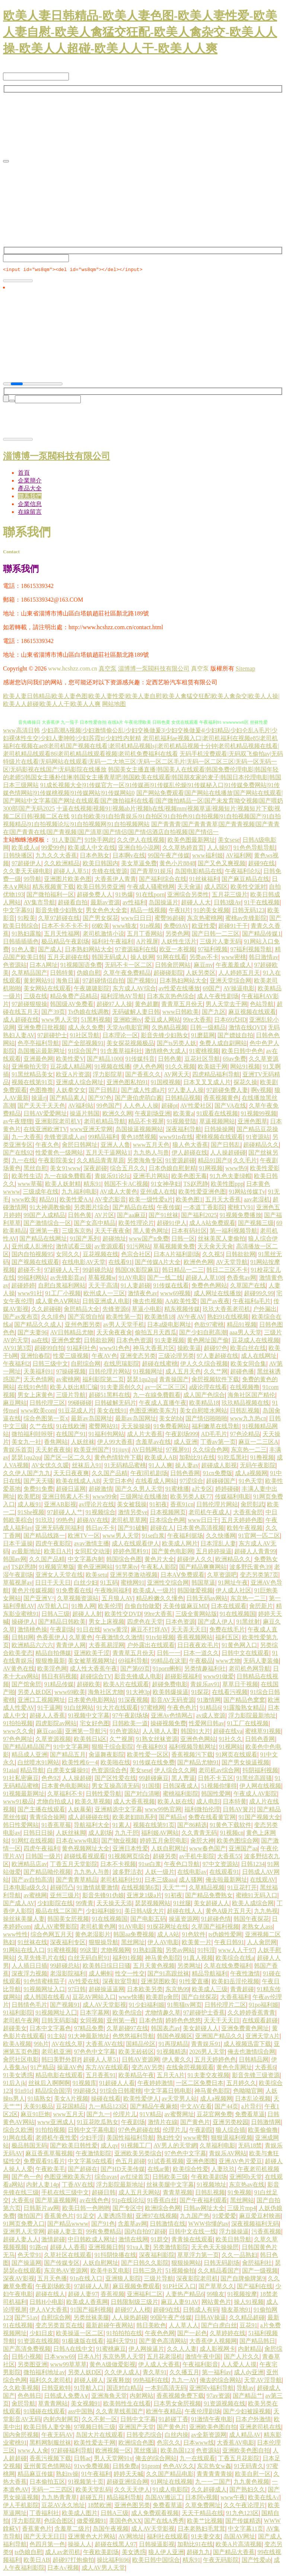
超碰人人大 (196, 903)
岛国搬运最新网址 (41, 1052)
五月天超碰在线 (68, 958)
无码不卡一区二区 (128, 966)
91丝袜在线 (32, 1943)
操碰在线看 (106, 2099)
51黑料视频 (96, 1021)
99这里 (89, 1951)
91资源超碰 (180, 1161)
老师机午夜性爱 (56, 2139)
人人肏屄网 (262, 1943)
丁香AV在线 (77, 2185)
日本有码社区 (189, 1232)
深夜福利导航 (183, 1130)
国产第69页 (135, 1669)
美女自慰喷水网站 (203, 1411)
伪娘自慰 (89, 974)
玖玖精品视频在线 (245, 1404)
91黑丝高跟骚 (254, 1779)
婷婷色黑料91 (131, 1552)
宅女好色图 (94, 1724)
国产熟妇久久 (247, 2490)
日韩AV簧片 (238, 1810)
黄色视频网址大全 (85, 1849)
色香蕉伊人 (51, 1638)
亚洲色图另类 (132, 2506)
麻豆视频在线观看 (252, 1013)
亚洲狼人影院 (123, 2279)
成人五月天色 (183, 1372)
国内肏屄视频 (21, 2436)
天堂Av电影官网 (128, 1028)
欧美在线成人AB (78, 1482)
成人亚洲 (185, 1443)
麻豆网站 (15, 1404)
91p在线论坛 (128, 2201)
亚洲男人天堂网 (24, 2232)
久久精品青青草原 (100, 1161)
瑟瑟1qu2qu (141, 1380)
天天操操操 (136, 1427)
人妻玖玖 (223, 2170)
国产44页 (226, 2107)
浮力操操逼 (234, 2232)
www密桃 (233, 958)
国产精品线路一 (44, 1537)
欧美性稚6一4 (80, 1763)
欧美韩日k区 (90, 1740)
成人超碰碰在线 (88, 1818)
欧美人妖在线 (175, 1802)
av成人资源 (210, 1716)
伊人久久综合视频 (204, 1365)
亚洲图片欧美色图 (68, 880)
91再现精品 (173, 2045)
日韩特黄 (62, 974)
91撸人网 (83, 1607)
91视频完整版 (56, 1568)
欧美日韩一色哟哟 (86, 2209)
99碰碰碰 (80, 1404)
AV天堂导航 (232, 1263)
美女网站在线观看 (47, 989)
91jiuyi (120, 1451)
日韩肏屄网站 (173, 966)
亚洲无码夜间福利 (59, 1529)
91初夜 (158, 1505)
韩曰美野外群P (60, 2060)
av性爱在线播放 (179, 989)
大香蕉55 (229, 1857)
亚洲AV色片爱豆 (240, 2162)
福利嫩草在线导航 (215, 1427)
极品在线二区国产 (59, 1912)
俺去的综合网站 (220, 2381)
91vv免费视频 (91, 2467)
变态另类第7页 (259, 1576)
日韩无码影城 (59, 2021)
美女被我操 (132, 1505)
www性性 (15, 1935)
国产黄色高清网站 (163, 2342)
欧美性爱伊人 (141, 2099)
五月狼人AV (117, 1599)
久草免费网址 (203, 2506)
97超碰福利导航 (72, 2451)
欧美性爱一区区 (148, 1755)
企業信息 (30, 505)
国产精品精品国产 (27, 1748)
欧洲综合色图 (136, 2443)
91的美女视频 (211, 911)
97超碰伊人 (26, 864)
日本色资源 (180, 1623)
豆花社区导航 (202, 1060)
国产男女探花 (100, 919)
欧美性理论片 (136, 1224)
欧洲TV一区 (83, 1537)
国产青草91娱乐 (151, 872)
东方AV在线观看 (107, 2068)
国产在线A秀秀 (164, 2522)
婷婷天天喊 (128, 2475)
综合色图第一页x (45, 1419)
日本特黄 (235, 1802)
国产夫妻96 (32, 1333)
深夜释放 (118, 2381)
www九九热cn (248, 1419)
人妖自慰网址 (169, 1849)
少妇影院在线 (55, 1904)
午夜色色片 (182, 1709)
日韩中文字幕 (138, 2420)
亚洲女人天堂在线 (59, 1576)
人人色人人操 (141, 1107)
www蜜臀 (195, 2139)
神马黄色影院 (163, 1959)
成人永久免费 (86, 1028)
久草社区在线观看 (68, 2256)
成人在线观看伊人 (135, 1544)
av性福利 (134, 903)
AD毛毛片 (214, 1435)
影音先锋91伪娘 (103, 1896)
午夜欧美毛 (50, 2170)
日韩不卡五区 (215, 1779)
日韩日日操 (38, 1834)
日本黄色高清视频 (200, 1529)
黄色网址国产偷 (208, 1341)
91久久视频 (180, 1067)
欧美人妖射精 (63, 1185)
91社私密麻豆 (21, 1779)
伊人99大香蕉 (115, 1443)
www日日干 (203, 1521)
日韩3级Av (227, 903)
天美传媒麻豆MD (185, 1607)
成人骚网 (191, 1881)
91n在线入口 (86, 2279)
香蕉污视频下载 (50, 2459)
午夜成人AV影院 (255, 1795)
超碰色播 (242, 1372)
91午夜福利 (96, 2475)
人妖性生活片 (179, 942)
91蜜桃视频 (204, 1052)
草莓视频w (102, 1279)
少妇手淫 (92, 2139)
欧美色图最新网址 (191, 841)
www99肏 (104, 1497)
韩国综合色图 (124, 1560)
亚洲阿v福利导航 (211, 2389)
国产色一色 (26, 2178)
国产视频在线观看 (35, 1263)
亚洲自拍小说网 (139, 849)
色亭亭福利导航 (38, 1044)
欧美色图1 (189, 1200)
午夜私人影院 (159, 1568)
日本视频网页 (168, 1513)
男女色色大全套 (106, 911)
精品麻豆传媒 (35, 2475)
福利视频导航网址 (192, 1748)
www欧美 (24, 1200)
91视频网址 (148, 1372)
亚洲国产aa (243, 1849)
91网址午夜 (233, 1583)
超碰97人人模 (132, 2311)
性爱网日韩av (206, 1724)
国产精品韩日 (257, 2342)
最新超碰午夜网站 (109, 2326)
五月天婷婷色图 (242, 1521)
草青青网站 (53, 2404)
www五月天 (68, 2115)
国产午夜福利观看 (203, 2201)
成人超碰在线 (21, 1021)
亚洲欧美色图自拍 (213, 2428)
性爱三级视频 (71, 1357)
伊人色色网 (148, 1067)
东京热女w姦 (214, 2467)
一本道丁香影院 (204, 1208)
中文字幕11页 (245, 2529)
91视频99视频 (259, 1114)
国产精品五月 (68, 1755)
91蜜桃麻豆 (111, 2350)
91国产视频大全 (259, 1818)
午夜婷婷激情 (155, 2084)
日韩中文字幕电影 (91, 2131)
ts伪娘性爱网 (225, 1935)
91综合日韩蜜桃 (121, 2092)
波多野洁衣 (127, 1873)
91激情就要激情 (97, 1888)
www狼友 (124, 927)
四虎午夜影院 (53, 1544)
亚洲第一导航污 (86, 1732)
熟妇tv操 (67, 2475)
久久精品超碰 (247, 2318)
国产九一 (98, 2115)
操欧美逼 (189, 1349)
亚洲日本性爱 (130, 1849)
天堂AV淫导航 (263, 2381)
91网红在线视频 (32, 1841)
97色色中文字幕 (94, 2053)
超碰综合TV (96, 1677)
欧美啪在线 (115, 1763)
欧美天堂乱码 (93, 2490)
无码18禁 (250, 2146)
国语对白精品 (124, 2389)
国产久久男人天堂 (139, 1490)
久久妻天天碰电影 (27, 872)
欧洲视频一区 (113, 2451)
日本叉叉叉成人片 (207, 1083)
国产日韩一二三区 (215, 935)
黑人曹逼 (183, 1779)
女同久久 (68, 1255)
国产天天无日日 (44, 2537)
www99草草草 (68, 2365)
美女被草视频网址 (91, 1662)
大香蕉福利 (235, 1998)
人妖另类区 (201, 974)
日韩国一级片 (43, 1857)
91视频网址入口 (44, 1990)
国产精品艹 (248, 2397)
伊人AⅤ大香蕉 (48, 2311)
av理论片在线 (96, 1505)
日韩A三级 (55, 1615)
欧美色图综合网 (237, 1841)
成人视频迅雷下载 (247, 2045)
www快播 (130, 1998)
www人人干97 (236, 1951)
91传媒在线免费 (154, 1763)
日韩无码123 (248, 911)
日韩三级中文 (50, 1365)
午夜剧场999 (181, 1435)
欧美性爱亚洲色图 (202, 1193)
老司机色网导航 (249, 1669)
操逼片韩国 (84, 1114)
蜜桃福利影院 (180, 1795)
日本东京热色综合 (170, 997)
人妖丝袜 (83, 1443)
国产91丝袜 (163, 1216)
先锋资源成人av (64, 1138)
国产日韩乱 (103, 1091)
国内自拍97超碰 (145, 2232)
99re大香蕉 (197, 1021)
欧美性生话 (26, 1177)
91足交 (86, 2217)
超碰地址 (114, 1239)
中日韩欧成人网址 (91, 2240)
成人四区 (216, 888)
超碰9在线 (261, 864)
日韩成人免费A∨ (66, 2397)
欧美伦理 (110, 1607)
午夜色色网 (160, 2334)
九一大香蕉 (26, 1138)
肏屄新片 (261, 1607)
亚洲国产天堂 (136, 2428)
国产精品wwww (67, 2225)
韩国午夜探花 (251, 1920)
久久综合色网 (210, 1451)
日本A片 (88, 2357)
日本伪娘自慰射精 (172, 1169)
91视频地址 (211, 2185)
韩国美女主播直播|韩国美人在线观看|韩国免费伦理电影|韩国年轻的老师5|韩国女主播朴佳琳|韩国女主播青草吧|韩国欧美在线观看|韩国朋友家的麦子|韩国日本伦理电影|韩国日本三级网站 (142, 778)
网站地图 (114, 705)
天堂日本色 (118, 1482)
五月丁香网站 (145, 935)
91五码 (109, 1583)
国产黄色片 (195, 2123)
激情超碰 (53, 2240)
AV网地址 (131, 2537)
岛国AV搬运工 (163, 2498)
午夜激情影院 (93, 2154)
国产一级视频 (260, 2271)
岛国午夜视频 (110, 2529)
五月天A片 (171, 2076)
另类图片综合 (91, 1208)
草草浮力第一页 (198, 2256)
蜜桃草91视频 (263, 1732)
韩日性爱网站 (21, 1826)
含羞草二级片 (72, 2529)
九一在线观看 (197, 2459)
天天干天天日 (221, 2021)
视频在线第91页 (32, 1083)
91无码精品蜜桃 (125, 1466)
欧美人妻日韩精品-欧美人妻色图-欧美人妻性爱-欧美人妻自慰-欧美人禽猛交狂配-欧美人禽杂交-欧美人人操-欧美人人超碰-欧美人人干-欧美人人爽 (140, 32)
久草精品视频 (207, 1888)
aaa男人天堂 (245, 1333)
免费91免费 (38, 1490)
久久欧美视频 (21, 2389)
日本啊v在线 (128, 856)
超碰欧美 (89, 1685)
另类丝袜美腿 (91, 2318)
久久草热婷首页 (183, 849)
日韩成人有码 (201, 2311)
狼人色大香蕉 (190, 1146)
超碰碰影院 (168, 974)
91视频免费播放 (240, 1216)
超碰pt (169, 1107)
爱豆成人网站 (162, 1021)
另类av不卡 (204, 958)
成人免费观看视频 (155, 2514)
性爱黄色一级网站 (59, 1153)
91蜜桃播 (177, 1490)
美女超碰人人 (211, 1904)
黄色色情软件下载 (118, 1458)
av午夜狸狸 (17, 1122)
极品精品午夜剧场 (65, 942)
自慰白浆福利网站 (62, 1286)
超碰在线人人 (185, 1912)
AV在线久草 (67, 2045)
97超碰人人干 (62, 1271)
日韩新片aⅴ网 (41, 2209)
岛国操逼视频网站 (139, 1130)
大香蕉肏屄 (248, 1513)
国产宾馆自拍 (86, 1318)
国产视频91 (142, 981)
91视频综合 (100, 1513)
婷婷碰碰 (227, 1490)
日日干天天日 (53, 1583)
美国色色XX (125, 2522)
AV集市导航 (39, 903)
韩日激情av (263, 958)
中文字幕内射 (86, 1560)
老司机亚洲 (56, 2053)
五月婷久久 (241, 2084)
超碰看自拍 (73, 903)
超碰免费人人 (94, 895)
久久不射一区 (99, 2420)
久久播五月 (184, 2373)
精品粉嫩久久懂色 (160, 1599)
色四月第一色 (47, 2545)
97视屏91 (178, 1451)
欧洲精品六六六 (32, 1646)
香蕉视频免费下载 (180, 2397)
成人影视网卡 (217, 2350)
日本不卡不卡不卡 (65, 927)
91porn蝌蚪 (167, 1669)
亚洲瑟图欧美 (159, 1982)
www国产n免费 (149, 1239)
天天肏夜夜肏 (114, 1333)
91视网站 (231, 1748)
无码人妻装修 (261, 1662)
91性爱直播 (194, 1982)
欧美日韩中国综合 (156, 2561)
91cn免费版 (217, 1474)
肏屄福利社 (257, 2264)
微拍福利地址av (44, 2373)
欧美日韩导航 (233, 2240)
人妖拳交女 (71, 1091)
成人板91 (29, 1505)
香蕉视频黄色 (221, 1099)
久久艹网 (216, 1372)
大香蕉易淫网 (106, 1646)
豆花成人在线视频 (255, 1341)
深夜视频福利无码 (255, 2225)
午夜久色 (47, 1146)
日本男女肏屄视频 (177, 2404)
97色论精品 (245, 1435)
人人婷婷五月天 (239, 974)
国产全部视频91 (83, 1044)
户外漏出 (265, 1310)
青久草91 (154, 2373)
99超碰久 (85, 2092)
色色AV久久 (178, 2467)
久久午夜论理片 (244, 2506)
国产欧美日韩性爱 (74, 2146)
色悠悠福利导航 (133, 2037)
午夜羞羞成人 (233, 966)
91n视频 (150, 927)
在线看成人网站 (156, 1482)
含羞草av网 (132, 2225)
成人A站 (168, 1935)
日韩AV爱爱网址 (45, 1114)
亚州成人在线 (158, 1193)
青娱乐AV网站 (228, 2154)
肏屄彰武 (252, 1505)
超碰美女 (15, 2029)
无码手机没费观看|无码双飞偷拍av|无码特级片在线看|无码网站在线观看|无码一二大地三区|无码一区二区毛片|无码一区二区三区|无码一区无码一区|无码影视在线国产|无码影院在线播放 (143, 763)
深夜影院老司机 (197, 2279)
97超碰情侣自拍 (103, 981)
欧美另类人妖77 (191, 1497)
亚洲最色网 (38, 1060)
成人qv (109, 2146)
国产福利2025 (199, 1216)
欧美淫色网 (52, 1669)
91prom (151, 2467)
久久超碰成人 (209, 2490)
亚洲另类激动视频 (134, 1576)
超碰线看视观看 (84, 1857)
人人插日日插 (29, 1967)
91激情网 (209, 1701)
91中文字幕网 (71, 1748)
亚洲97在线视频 (156, 2217)
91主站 (56, 2037)
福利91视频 (127, 1959)
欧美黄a (183, 1114)
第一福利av (216, 2373)
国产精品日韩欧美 (62, 1623)
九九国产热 (195, 2217)
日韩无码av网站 (207, 1599)
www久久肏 (18, 1732)
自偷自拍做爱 (142, 1607)
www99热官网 (163, 1810)
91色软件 (194, 1935)
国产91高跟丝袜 (168, 1974)
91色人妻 (23, 950)
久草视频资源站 (78, 1599)
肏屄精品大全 (81, 1310)
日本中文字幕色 (50, 2029)
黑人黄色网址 (151, 1232)
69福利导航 (133, 1662)
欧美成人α (25, 849)
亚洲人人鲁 (115, 1146)
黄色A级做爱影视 (112, 2365)
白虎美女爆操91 (68, 1771)
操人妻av (186, 1466)
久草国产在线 (248, 1286)
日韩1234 (253, 1865)
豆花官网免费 (214, 2115)
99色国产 (108, 1107)
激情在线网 (133, 2240)
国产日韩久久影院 (145, 2264)
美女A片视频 (71, 2099)
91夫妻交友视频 (208, 2076)
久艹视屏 (121, 1740)
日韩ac (82, 2459)
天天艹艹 (174, 1888)
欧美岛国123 (177, 2451)
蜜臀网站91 (103, 1427)
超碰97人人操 (114, 1005)
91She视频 (31, 1513)
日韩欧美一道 (130, 1724)
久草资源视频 (53, 1740)
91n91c (23, 2092)
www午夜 (232, 2498)
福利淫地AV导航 (122, 997)
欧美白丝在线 (248, 1349)
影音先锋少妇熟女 (59, 911)
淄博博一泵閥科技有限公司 (154, 669)
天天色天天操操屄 (215, 2248)
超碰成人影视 (219, 1466)
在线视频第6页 (140, 1888)
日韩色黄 (170, 1060)
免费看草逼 (250, 2115)
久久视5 (212, 1255)
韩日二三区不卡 (227, 1271)
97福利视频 (213, 950)
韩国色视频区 (175, 2037)
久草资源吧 (222, 1576)
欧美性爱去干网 (94, 2443)
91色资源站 (124, 1732)
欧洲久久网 (117, 1114)
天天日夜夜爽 (71, 1474)
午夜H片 (180, 911)
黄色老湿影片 (93, 1935)
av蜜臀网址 (179, 2115)
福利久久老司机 (50, 2381)
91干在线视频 (262, 903)
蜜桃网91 (132, 1583)
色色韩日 (29, 2397)
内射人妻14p (42, 2185)
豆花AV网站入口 (94, 1998)
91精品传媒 (59, 1685)
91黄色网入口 (239, 1646)
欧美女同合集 (248, 1365)
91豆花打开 (242, 1888)
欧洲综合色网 (163, 2209)
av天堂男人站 (179, 2099)
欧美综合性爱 (191, 2170)
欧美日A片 (58, 1552)
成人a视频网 (251, 1474)
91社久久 (230, 1740)
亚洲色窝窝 (66, 1341)
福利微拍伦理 (202, 1810)
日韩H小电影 (46, 2303)
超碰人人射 (87, 1615)
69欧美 (100, 927)
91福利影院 (18, 2013)
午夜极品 (201, 1662)
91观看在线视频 (217, 1114)
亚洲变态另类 (138, 1357)
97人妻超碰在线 (217, 1357)
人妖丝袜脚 (71, 1834)
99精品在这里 (169, 1662)
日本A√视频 (63, 2569)
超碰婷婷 (23, 1286)
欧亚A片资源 (73, 1075)
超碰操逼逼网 (106, 1990)
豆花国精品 (71, 2107)
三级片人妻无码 (220, 942)
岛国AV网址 (239, 2537)
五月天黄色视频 (154, 1967)
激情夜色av (142, 1294)
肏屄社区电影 (21, 2060)
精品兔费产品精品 (74, 997)
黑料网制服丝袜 (50, 2443)
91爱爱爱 (224, 2217)
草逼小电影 (147, 1310)
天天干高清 (103, 1286)
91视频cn (232, 1834)
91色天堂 (251, 1482)
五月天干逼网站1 (108, 1153)
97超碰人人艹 (65, 1513)
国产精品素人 (67, 1099)
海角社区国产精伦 (251, 1396)
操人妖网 (142, 958)
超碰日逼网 (71, 1490)
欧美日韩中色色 (242, 1052)
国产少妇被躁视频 (247, 2412)
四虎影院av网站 (56, 1724)
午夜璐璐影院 (91, 989)
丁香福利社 (44, 2514)
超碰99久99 (259, 1294)
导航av (245, 2389)
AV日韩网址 (147, 1451)
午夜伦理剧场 (202, 2412)
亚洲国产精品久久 (219, 2037)
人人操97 (219, 849)
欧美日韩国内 (100, 864)
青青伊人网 (71, 1646)
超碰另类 (165, 1857)
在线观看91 (224, 1873)
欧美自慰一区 (253, 2475)
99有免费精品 (103, 2232)
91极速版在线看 (83, 2342)
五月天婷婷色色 (215, 2060)
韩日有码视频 (59, 1677)
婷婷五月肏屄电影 (163, 1841)
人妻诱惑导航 (115, 2217)
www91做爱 (218, 1677)
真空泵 (108, 669)
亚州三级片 (65, 1896)
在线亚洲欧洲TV (45, 1130)
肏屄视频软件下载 (215, 1380)
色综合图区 (59, 2522)
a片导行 (251, 2107)
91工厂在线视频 (247, 1724)
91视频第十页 (86, 2483)
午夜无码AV (57, 2436)
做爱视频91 (92, 2522)
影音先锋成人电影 (138, 1677)
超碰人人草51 (71, 872)
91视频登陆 (181, 1122)
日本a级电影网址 (169, 1325)
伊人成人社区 (233, 1591)
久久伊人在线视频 (141, 841)
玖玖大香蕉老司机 (226, 1310)
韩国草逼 (203, 1583)
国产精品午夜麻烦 (154, 2107)
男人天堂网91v (113, 2459)
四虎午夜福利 (41, 1849)
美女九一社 (26, 1443)
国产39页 (53, 1013)
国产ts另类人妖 (177, 1044)
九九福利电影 (79, 1193)
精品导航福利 (210, 1974)
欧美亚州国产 (91, 1451)
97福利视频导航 (251, 950)
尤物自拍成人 (54, 1802)
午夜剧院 (201, 2131)
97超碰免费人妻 (227, 1091)
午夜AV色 (104, 1357)
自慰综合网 (86, 1365)
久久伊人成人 (122, 2373)
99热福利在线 (151, 2381)
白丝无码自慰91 (88, 1959)
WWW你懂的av (208, 2225)
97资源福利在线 (136, 950)
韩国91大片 (195, 1732)
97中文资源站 (220, 1865)
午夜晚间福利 (112, 1591)
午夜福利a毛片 (251, 1302)
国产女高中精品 (94, 1224)
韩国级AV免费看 (71, 1005)
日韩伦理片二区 (225, 2006)
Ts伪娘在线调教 (88, 1013)
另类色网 (177, 935)
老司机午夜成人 (209, 1513)
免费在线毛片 (227, 1630)
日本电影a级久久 (25, 1888)
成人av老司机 (62, 2553)
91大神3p (138, 1693)
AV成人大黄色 (118, 1193)
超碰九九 (198, 2553)
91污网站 (138, 1247)
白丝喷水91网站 (38, 1763)
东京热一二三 (249, 1451)
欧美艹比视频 (205, 2522)
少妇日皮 (41, 2334)
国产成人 (50, 950)
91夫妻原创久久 (121, 1388)
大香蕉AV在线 (104, 2045)
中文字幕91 (18, 911)
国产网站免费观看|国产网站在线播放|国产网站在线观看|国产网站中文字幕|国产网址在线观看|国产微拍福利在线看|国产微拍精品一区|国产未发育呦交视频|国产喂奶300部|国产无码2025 (143, 802)
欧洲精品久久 (233, 1560)
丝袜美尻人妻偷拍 (221, 1239)
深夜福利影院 (157, 2256)
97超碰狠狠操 (29, 1005)
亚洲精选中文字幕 (118, 1810)
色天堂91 (29, 2256)
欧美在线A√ (263, 2498)
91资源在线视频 (38, 2342)
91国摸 (151, 1787)
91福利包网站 (106, 1435)
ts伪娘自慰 (28, 2553)
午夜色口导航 (182, 1865)
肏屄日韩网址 (80, 1146)
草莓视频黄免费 (174, 1247)
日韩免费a (125, 2467)
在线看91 (120, 1263)
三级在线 (35, 997)
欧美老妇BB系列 (134, 1818)
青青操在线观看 (192, 2240)
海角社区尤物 (106, 1693)
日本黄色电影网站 (91, 1701)
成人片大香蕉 (145, 1435)
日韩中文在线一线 (192, 2232)
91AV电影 (131, 1279)
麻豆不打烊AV (149, 1630)
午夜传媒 (169, 1208)
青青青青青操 (214, 2475)
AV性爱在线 (83, 1982)
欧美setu (96, 1576)
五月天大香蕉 (223, 1200)
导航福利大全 (91, 1826)
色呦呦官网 (248, 2092)
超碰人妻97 (83, 2295)
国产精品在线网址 (43, 1239)
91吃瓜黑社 (233, 1458)
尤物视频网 (115, 1951)
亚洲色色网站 (198, 1740)
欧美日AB (36, 2561)
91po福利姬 (264, 2006)
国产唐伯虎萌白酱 (138, 1099)
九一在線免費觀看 (68, 1177)
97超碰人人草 (91, 2287)
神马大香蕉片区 (154, 1349)
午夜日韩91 (229, 1943)
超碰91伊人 (172, 1224)
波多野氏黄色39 (250, 1568)
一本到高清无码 (166, 2389)
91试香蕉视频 (166, 2162)
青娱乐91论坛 (112, 1177)
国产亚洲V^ (38, 1599)
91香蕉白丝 (162, 2201)
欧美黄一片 (197, 1943)
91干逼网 (49, 1709)
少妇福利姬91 (103, 1912)
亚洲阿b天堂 (245, 2178)
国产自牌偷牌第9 (242, 2279)
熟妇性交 (169, 2139)
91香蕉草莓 (56, 1826)
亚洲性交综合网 (168, 1583)
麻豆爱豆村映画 (260, 2217)
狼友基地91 (236, 2311)
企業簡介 (30, 481)
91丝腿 (182, 1904)
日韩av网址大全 (204, 2209)
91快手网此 (99, 841)
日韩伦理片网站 (109, 1372)
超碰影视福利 (182, 1677)
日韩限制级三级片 (134, 2303)
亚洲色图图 (201, 2162)
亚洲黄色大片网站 (91, 2537)
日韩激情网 (266, 2123)
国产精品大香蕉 (234, 2553)
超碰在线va (227, 1732)
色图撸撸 (41, 1091)
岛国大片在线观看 (99, 2436)
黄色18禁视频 (138, 1138)
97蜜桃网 (153, 1709)
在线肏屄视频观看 (190, 2068)
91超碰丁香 (173, 2420)
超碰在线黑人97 (115, 2545)
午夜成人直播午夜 (163, 1404)
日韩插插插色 (21, 942)
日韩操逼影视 (157, 2545)
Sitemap (245, 669)
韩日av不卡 (100, 1529)
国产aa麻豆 (131, 1216)
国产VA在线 (230, 1107)
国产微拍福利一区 (50, 895)
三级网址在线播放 (144, 1497)
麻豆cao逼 (49, 1732)
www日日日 (136, 919)
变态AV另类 (147, 2068)
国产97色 (100, 1099)
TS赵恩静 (195, 1185)
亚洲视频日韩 (106, 2248)
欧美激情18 (159, 1318)
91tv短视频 (160, 1638)
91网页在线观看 (236, 1755)
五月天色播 (52, 2279)
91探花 (200, 1693)
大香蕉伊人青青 (115, 880)
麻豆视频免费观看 (136, 2287)
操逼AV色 (70, 2068)
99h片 (41, 2045)
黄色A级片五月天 (229, 1912)
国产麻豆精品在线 (245, 880)
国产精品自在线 (133, 1208)
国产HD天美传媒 (123, 2170)
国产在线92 (18, 1153)
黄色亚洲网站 (95, 1568)
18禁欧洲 (99, 2506)
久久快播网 (221, 1537)
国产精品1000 (105, 1060)
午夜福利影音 (200, 2365)
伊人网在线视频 (260, 1787)
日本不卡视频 (118, 1865)
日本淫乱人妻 (218, 1544)
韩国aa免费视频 (133, 1935)
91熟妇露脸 (26, 935)
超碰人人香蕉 (47, 1716)
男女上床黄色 (35, 1396)
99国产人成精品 (44, 1216)
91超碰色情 (216, 1920)
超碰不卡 (29, 1271)
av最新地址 (26, 1552)
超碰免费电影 (170, 1685)
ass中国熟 (80, 2412)
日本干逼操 (18, 1544)
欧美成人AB (160, 1458)
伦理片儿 (125, 2115)
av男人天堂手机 (123, 1325)
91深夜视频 (133, 1701)
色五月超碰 (130, 2162)
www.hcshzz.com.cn (72, 669)
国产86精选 (192, 1826)
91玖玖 (44, 1521)
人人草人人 (183, 2326)
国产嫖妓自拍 (235, 1036)
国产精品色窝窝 (244, 1701)
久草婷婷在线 (227, 2334)
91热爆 (124, 895)
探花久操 (245, 1083)
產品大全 (30, 489)
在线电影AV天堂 (83, 1263)
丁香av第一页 (218, 1443)
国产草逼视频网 (56, 2201)
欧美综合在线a (235, 1959)
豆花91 (248, 2326)
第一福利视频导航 (233, 1232)
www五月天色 (151, 1146)
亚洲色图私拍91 (127, 1083)
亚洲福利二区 (145, 2295)
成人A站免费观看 (212, 1224)
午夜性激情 (245, 1974)
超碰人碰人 (89, 2381)
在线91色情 (32, 1388)
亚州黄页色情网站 (47, 2467)
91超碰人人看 (117, 2084)
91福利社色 (81, 1349)
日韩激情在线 (167, 2225)
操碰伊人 (23, 1623)
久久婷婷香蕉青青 (251, 2013)
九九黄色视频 (251, 2483)
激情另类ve (132, 1513)
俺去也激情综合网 (251, 2053)
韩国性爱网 (216, 1795)
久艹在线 (41, 1427)
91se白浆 (153, 1537)
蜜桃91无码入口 (256, 1896)
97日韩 (77, 1990)
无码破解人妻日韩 (136, 1013)
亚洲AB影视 (60, 1505)
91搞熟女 (39, 2099)
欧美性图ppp (227, 1185)
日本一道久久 (201, 1654)
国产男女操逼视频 (245, 1763)
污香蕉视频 (266, 2232)
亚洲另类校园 (230, 2123)
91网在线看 (172, 958)
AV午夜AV (190, 1318)
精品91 (48, 1200)
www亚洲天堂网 (91, 1130)
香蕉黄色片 (59, 2217)
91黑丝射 (248, 1623)
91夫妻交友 (206, 2537)
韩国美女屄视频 (68, 1920)
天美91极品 (38, 2107)
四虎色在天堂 (145, 1623)
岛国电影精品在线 (198, 872)
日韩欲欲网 (240, 1255)
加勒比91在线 (197, 1458)
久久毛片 (245, 1161)
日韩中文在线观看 (245, 1654)
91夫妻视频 (169, 1341)
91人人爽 (160, 1466)
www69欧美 (69, 1693)
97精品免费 (89, 2029)
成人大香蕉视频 (134, 1802)
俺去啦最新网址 (226, 1881)
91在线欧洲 (71, 1427)
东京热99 (177, 1990)
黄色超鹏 (147, 1005)
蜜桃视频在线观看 (219, 1138)
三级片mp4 (241, 2209)
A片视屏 (147, 942)
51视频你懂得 (219, 1787)
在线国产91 (71, 1435)
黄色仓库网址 (234, 2068)
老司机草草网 (129, 1521)
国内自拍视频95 (32, 1255)
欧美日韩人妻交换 (47, 2428)
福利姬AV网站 (160, 1834)
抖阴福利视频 (260, 1771)
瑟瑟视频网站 (153, 1904)
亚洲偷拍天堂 (29, 1067)
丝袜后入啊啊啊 (49, 2084)
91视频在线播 (112, 1067)
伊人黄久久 (177, 2060)
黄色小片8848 (177, 864)
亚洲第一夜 (44, 1232)
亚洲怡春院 (35, 1357)
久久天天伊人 (132, 2490)
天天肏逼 (189, 888)
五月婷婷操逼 (214, 1552)
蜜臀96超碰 (169, 919)
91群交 (160, 2240)
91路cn (38, 2248)
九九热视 (266, 1912)
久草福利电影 (217, 2146)
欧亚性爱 (204, 927)
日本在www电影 (77, 1841)
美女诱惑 (134, 2553)
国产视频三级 (256, 1224)
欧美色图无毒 (189, 1177)
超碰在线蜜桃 (160, 1365)
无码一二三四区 (52, 2490)
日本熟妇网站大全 (88, 950)
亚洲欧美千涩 (91, 1654)
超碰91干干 (233, 927)
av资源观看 (109, 1247)
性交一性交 (130, 1974)
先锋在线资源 (109, 872)
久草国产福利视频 (215, 1927)
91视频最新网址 (24, 1795)
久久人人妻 (182, 2350)
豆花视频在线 (100, 1255)
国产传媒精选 (243, 2522)
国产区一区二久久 (68, 1458)
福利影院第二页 (103, 1380)
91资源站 (258, 1138)
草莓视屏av (17, 1583)
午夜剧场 (62, 1630)
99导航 (32, 880)
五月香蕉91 (100, 2076)
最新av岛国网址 (91, 1419)
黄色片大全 (159, 1560)
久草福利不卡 (65, 1795)
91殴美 (26, 919)
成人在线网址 (259, 1357)
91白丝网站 (78, 1709)
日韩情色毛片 (29, 2006)
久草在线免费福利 (227, 1967)
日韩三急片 (147, 2271)
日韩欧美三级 (170, 2178)
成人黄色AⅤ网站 (57, 1302)
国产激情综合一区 (47, 1224)
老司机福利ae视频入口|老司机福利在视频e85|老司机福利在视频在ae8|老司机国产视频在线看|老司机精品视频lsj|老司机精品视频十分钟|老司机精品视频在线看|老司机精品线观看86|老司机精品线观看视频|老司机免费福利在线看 (141, 747)
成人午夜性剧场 (218, 997)
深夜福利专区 (68, 1943)
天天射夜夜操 (53, 1451)
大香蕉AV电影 (235, 2443)
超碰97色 (216, 1349)
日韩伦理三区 (47, 1404)
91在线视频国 (237, 1615)
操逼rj (39, 1099)
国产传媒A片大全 (158, 1263)
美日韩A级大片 (144, 1912)
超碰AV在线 (92, 1521)
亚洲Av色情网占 (172, 1716)
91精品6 (210, 1709)
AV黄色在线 (19, 1669)
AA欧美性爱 (181, 1302)
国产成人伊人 (215, 1623)
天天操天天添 (114, 1904)
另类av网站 (180, 1951)
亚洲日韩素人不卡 (66, 1497)
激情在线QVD (247, 1028)
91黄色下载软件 (230, 1826)
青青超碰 (242, 1990)
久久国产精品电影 (170, 2475)
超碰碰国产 (221, 1482)
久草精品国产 (29, 974)
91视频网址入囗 (56, 2013)
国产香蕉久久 (143, 1075)
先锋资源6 (115, 1310)
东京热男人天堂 (123, 2357)
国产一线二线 (165, 1279)
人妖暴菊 (80, 1810)
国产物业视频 (119, 1841)
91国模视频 (166, 1083)
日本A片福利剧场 (176, 1255)
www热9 (236, 1169)
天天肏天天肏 (215, 1247)
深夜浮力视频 (29, 1974)
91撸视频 (262, 1458)
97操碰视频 (71, 1372)
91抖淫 (206, 1951)
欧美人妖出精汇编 (74, 1388)
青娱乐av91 (205, 1685)
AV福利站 (80, 1107)
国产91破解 (132, 1529)
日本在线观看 (229, 1607)
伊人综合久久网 (175, 1771)
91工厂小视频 (63, 1294)
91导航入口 (89, 2389)
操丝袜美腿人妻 (24, 1920)
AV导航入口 (53, 1607)
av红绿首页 (135, 2178)
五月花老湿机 (164, 2357)
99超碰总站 (97, 1271)
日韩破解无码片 (115, 1404)
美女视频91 (86, 2404)
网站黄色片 (216, 2303)
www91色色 (114, 1349)
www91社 (30, 1294)
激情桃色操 (32, 1630)
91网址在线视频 (172, 2483)
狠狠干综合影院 (112, 1748)
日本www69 (59, 2357)
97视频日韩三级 (94, 2428)
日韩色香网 (185, 1474)
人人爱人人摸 (239, 2365)
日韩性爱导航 (103, 1795)
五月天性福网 (62, 935)
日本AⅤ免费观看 (183, 1576)
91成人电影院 (170, 2490)
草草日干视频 (240, 1685)
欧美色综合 (127, 2013)
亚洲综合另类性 (188, 895)
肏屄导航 (23, 2404)
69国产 (211, 989)
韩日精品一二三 (183, 1271)
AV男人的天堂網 (175, 2146)
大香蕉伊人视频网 (213, 2342)
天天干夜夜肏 (112, 1232)
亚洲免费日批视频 (41, 1028)
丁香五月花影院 (239, 2459)
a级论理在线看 (208, 1388)
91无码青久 (249, 2467)
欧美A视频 (17, 2045)
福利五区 (227, 1638)
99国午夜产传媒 (169, 856)
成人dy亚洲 (249, 2373)
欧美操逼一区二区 (80, 2334)
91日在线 (89, 1630)
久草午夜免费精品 (127, 974)
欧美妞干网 (213, 1067)
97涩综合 (191, 1482)
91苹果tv (126, 1568)
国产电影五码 (148, 1920)
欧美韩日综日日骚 (106, 1967)
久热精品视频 (169, 1028)
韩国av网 (14, 1560)
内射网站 (141, 2397)
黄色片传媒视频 (32, 1591)
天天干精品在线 (202, 2514)
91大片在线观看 (117, 1709)
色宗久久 (169, 2443)
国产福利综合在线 (163, 880)
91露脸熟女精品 (244, 1709)
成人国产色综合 (204, 1396)
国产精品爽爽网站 (203, 1568)
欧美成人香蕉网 (87, 2303)
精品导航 (32, 1771)
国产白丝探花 (199, 1998)
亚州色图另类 (83, 1325)
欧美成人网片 (180, 1544)
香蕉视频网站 (195, 1638)
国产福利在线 (255, 2287)
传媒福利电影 (233, 1497)
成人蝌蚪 (100, 1974)
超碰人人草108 (204, 1279)
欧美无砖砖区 (136, 2053)
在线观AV (263, 1881)
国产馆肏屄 (26, 1685)
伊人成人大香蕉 (159, 2365)
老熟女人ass (257, 1927)
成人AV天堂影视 (104, 2006)
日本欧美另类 (145, 1990)
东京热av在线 (246, 2185)
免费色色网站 (209, 1286)
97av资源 (218, 2397)
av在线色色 (94, 2201)
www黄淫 (115, 1630)
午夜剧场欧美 (53, 2287)
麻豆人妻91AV (179, 2303)
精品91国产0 (214, 1161)
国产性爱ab (256, 2561)
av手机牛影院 (196, 1857)
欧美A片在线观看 (126, 1685)
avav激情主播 (91, 1544)
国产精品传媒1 (261, 935)
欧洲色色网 (198, 1263)
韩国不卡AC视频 (126, 1185)
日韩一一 (169, 1654)
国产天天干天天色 (41, 1107)
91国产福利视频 (91, 2311)
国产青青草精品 (77, 1881)
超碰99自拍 (49, 1349)
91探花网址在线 (167, 1927)
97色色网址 (18, 1740)
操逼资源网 (183, 1920)
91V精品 (151, 2115)
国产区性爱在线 (115, 1779)
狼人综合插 (230, 2131)
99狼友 (216, 2295)
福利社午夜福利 (112, 942)
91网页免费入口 (24, 2225)
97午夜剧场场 (130, 1716)
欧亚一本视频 (177, 950)
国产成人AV (19, 1904)
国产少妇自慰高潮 (203, 1333)
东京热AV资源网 (66, 2271)
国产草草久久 (216, 2287)
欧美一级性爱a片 (151, 1200)
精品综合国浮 (53, 2092)
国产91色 (103, 2225)
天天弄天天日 (189, 1630)
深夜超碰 (95, 1169)
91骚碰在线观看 (44, 2412)
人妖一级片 (160, 1873)
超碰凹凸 (62, 1888)
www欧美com (37, 1411)
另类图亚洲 (32, 2365)
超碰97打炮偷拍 (73, 2561)
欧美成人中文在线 (91, 849)
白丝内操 (176, 2436)
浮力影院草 (108, 1075)
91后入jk (14, 2084)
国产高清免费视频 (27, 2350)
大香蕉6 (265, 2068)
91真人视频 (198, 1959)
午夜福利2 (16, 1365)
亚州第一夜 (121, 2021)
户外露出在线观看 (151, 1646)
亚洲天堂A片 (262, 2037)
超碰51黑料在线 (109, 1396)
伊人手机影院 (21, 2506)
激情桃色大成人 (166, 1052)
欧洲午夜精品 (164, 2412)
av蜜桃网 (67, 1380)
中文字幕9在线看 (90, 2162)
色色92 (50, 1779)
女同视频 (92, 2021)
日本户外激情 (253, 2420)
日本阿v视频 (201, 2498)
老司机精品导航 (104, 1122)
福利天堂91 (121, 2342)
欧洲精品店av (29, 1865)
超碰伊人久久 (195, 1560)
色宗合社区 (136, 1255)
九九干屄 (127, 1834)
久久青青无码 (199, 1834)
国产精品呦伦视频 (47, 1873)
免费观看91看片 (44, 2162)
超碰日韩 (103, 2193)
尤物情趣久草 (163, 2013)
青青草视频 (178, 2193)
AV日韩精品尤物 (71, 1333)
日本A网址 (43, 966)
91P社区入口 (179, 2287)
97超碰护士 (52, 1036)
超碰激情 (100, 1490)
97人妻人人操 (186, 1091)
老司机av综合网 (219, 1771)
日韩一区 (183, 1239)
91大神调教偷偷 (50, 1208)
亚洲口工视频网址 (41, 1701)
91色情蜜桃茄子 (44, 1982)
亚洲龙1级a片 (144, 1896)
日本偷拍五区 (47, 2483)
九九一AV (184, 2381)
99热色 (65, 1521)
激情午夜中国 (203, 2357)
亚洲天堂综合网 (230, 981)
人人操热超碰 (129, 2318)
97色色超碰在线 (139, 2131)
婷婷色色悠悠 (183, 2021)
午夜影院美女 (56, 1161)
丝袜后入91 (87, 1466)
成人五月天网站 (139, 2193)
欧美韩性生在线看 (127, 2404)
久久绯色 (53, 1318)
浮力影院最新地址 (252, 1716)
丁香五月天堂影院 (74, 1865)
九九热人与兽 (151, 1153)
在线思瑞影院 (121, 1365)
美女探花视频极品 (130, 1044)
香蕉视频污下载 (192, 1755)
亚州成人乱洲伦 (32, 1247)
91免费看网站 (171, 1427)
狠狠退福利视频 (231, 2139)
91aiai (10, 1771)
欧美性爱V (70, 1060)
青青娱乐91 (206, 2045)
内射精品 (250, 2350)
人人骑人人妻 (160, 1732)
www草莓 (30, 1185)
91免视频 (239, 2193)
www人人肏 (33, 2451)
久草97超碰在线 (59, 919)
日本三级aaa (160, 1881)
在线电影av (192, 1873)
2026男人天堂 (207, 2053)
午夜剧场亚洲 (153, 1114)
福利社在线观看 (167, 2537)
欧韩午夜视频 (245, 1529)
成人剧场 (100, 1834)
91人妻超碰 (135, 1286)
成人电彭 (208, 1802)
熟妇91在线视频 (228, 1318)
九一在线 (23, 1161)
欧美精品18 (204, 1404)
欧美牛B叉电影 (110, 2271)
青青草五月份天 (182, 1005)
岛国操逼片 (163, 903)
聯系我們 (30, 497)
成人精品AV (245, 2436)
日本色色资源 (134, 1341)
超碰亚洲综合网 (127, 2483)
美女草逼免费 (139, 864)
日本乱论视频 (253, 2099)
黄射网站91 (38, 981)
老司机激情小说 (103, 935)
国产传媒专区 (62, 2264)
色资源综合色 (109, 1771)
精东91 (92, 1185)
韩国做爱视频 (195, 1591)
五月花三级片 (230, 895)
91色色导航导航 (254, 849)
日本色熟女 (94, 856)
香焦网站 (56, 1443)
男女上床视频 (106, 1623)
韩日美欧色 (151, 2326)
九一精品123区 (108, 2107)
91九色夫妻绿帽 (230, 1177)
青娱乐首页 (18, 1451)
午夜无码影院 (221, 2561)
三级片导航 (71, 1396)
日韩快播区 (18, 856)
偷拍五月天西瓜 (156, 1333)
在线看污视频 (230, 1693)
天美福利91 (38, 1372)
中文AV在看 (196, 2107)
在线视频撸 (245, 1388)
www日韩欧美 (180, 1013)
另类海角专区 (145, 1161)
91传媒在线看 (171, 1286)
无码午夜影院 (258, 1466)
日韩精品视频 (183, 1099)
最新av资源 (105, 903)
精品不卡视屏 (146, 1122)
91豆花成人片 (76, 1411)
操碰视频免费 (168, 1724)
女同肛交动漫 (92, 1552)
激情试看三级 (74, 1247)
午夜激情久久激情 (119, 1638)
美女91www (65, 1169)
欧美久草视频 (93, 1802)
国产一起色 (192, 2334)
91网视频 (211, 1169)
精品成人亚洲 (29, 1755)
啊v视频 (261, 1091)
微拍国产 (29, 2217)
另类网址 (189, 1967)
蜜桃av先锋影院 (246, 919)
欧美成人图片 (80, 2514)
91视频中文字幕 (88, 1716)
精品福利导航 (124, 2498)
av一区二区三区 (165, 1388)
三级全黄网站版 (196, 1615)
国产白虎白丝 (219, 2326)
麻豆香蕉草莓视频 (49, 2154)
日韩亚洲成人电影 (106, 1302)
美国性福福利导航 (130, 2139)
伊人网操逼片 (146, 2350)
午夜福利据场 (185, 1537)
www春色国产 (207, 1849)
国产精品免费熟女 (209, 1896)
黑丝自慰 (35, 1169)
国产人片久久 (242, 2357)
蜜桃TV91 (240, 1208)
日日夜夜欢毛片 (198, 1646)
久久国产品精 (109, 1474)
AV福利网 (238, 856)
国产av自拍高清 (32, 1881)
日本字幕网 (94, 2013)
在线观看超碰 (260, 2021)
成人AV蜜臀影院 (55, 1927)
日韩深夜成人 (180, 1787)
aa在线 (39, 1341)
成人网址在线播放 (217, 1294)
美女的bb (171, 1419)
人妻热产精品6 (184, 2295)
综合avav (106, 2178)
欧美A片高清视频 (239, 2545)
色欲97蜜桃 (209, 1325)
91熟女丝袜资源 (157, 1740)
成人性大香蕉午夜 (93, 1669)
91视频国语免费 (81, 966)
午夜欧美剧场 (209, 2178)
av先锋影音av (67, 1279)
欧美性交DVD (123, 1615)
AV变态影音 (110, 1200)
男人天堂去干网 (226, 1005)
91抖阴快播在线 (115, 2256)
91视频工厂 (136, 2146)
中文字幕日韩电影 (168, 2092)
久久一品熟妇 (239, 2256)
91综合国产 (83, 1052)
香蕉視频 (112, 2295)
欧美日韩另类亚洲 (100, 888)
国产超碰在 (83, 2170)
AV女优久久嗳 (50, 1466)
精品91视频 (242, 1325)
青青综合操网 (47, 1818)
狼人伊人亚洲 (166, 2553)
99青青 (84, 1904)
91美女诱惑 (18, 2076)
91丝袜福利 (204, 880)
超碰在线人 (50, 2295)
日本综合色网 (167, 1521)
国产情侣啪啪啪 (206, 1419)
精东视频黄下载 (53, 888)
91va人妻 (138, 2248)
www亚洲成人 (55, 2123)
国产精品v (172, 1818)
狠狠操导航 (103, 1943)
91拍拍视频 (18, 1724)
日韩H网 (23, 1638)
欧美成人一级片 (154, 1591)
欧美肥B (28, 1497)
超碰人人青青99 (255, 1552)
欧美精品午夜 (136, 2076)
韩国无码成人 (109, 958)
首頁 (24, 474)
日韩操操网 (219, 1130)
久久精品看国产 (218, 2271)
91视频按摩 (242, 2295)
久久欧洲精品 (62, 864)
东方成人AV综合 (134, 989)
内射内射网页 (61, 2420)
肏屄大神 (202, 1841)
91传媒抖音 (140, 1060)
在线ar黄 (158, 2170)
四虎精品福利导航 (216, 1075)
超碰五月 (92, 2498)
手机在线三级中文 (65, 2193)
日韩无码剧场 (221, 2264)
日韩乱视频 (245, 1411)
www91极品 (18, 1802)
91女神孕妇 (166, 1185)
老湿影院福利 (68, 1974)
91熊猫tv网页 (184, 2006)
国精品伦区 (141, 2045)
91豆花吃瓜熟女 (97, 2123)
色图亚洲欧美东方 (153, 1411)
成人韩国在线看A (46, 1998)
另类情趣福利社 (205, 1669)
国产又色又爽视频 (221, 864)
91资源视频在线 (224, 2404)
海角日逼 (68, 981)
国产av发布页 (20, 1318)
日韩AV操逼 (210, 2318)
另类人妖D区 (35, 1693)
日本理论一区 (120, 1036)
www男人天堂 (59, 1021)
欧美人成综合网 (253, 1904)
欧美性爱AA (76, 1200)
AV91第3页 (17, 1349)
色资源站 (15, 966)
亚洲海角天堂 (109, 2397)
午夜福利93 (151, 1748)
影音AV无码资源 (172, 1701)
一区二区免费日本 (199, 2084)
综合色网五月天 (51, 1935)
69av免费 (234, 1060)
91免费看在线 (74, 1591)
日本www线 (198, 2443)
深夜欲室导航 (120, 1982)
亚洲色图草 (252, 1122)
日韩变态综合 (144, 2436)
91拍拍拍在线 (124, 2334)
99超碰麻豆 (154, 1779)
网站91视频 (245, 1067)
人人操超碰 (77, 1779)
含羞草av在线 (153, 1443)
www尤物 (228, 1662)
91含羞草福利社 (121, 1052)
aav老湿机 (257, 1200)
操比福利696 (113, 2561)
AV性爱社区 (196, 1107)
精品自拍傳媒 (53, 1654)
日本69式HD (230, 1021)
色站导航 (262, 1005)
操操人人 (80, 2545)
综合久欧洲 (18, 2131)
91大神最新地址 (88, 2037)
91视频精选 (172, 2053)
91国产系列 (84, 1239)
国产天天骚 (38, 1482)
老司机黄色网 (98, 1927)
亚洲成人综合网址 (80, 1083)
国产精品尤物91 (198, 1763)
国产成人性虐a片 (143, 1091)
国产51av (26, 2318)
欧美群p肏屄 (162, 1998)
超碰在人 (162, 1529)
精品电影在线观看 (59, 2076)
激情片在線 (163, 2123)
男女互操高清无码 (115, 1787)
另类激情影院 (170, 2248)
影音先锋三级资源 (256, 2076)
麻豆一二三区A (258, 1443)
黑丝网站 (242, 2201)
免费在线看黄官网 (212, 1818)
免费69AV (176, 927)
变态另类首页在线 (59, 2326)
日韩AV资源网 (140, 2060)
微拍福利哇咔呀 (32, 1435)
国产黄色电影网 (172, 1552)
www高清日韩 (21, 731)
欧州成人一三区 (104, 1294)
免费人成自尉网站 (223, 1044)
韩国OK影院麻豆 (137, 1271)
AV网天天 (177, 1075)
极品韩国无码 (29, 2146)
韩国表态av (165, 2029)
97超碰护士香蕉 (204, 2013)
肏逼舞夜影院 (106, 1755)
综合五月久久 (128, 1169)
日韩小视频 (26, 2357)
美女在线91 (112, 1411)
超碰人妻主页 (65, 2232)
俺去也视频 (147, 1302)
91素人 (121, 1826)
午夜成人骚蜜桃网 (151, 888)
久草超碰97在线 (127, 2029)
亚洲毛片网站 (151, 1177)
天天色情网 (38, 1380)
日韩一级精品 (208, 1028)
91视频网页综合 (129, 1857)
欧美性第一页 (124, 1318)
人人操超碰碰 (228, 1153)
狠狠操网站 (186, 2264)
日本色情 (151, 2021)
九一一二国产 (213, 2483)
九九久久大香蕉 (56, 856)
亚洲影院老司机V (58, 1122)
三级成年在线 (40, 1193)
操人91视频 (249, 2303)
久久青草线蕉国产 (119, 2412)
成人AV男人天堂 (103, 2569)
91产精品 (42, 2068)
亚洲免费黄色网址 (245, 2029)
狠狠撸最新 (50, 1662)
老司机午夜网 (21, 2021)
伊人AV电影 (163, 1943)
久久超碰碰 (46, 1310)
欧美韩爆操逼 (170, 1693)
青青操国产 (174, 1380)
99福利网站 (32, 1279)
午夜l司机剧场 (149, 1474)
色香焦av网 (241, 1279)
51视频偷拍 (180, 2271)
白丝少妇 (86, 1583)
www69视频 (175, 1294)
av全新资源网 (208, 2436)
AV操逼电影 (239, 989)
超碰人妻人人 (21, 2240)
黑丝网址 (133, 1943)
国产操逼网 (26, 2264)
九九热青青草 (59, 2498)
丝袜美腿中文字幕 (170, 2185)
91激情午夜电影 (212, 2420)
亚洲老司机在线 (260, 2428)
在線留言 (30, 513)
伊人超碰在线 (189, 1153)
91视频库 (84, 2084)
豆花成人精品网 (71, 1067)
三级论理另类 (176, 1357)
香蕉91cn (182, 1505)
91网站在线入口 (24, 1951)
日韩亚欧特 (56, 2389)
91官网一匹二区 (259, 1537)
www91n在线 (176, 1138)
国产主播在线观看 (41, 1810)
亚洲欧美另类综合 (138, 2154)
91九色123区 (242, 2514)
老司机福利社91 (121, 1881)
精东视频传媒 (182, 1310)
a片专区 (202, 1490)
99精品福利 (103, 1138)
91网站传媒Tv (247, 1193)
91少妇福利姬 (147, 2006)
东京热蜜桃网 (205, 919)
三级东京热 (77, 1232)
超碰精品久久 (261, 1146)
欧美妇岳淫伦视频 (235, 1982)
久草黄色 (81, 1638)
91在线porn (150, 895)
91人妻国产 (67, 841)
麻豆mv (203, 966)
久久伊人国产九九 (27, 1474)
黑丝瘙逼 (146, 2451)
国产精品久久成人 (38, 1325)
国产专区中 (127, 2209)
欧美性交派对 (248, 888)
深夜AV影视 (19, 2279)
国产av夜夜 (215, 1302)
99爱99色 (53, 849)
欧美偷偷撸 (263, 2131)
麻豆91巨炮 (35, 2115)
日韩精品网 (253, 2060)
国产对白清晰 (142, 1795)
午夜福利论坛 (243, 872)
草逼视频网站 (217, 1122)
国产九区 (214, 1013)
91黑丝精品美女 (32, 1075)
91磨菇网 (203, 1036)
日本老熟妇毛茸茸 (201, 2529)
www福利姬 (207, 856)
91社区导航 (84, 1036)
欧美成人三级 (210, 1990)
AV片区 (104, 1216)
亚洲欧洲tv (127, 1021)
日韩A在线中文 (73, 2350)
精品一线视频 (148, 911)
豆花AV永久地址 (63, 2506)
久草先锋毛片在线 (41, 1959)
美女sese (229, 841)
